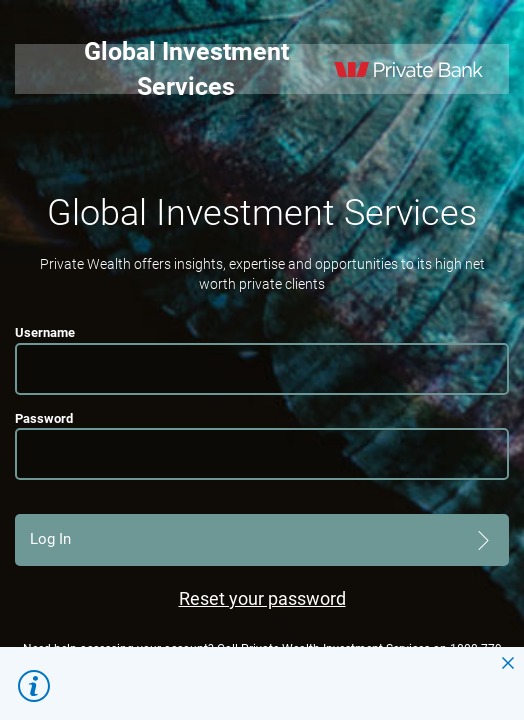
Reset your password (262, 598)
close (508, 663)
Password (44, 418)
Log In (50, 539)
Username (45, 332)
